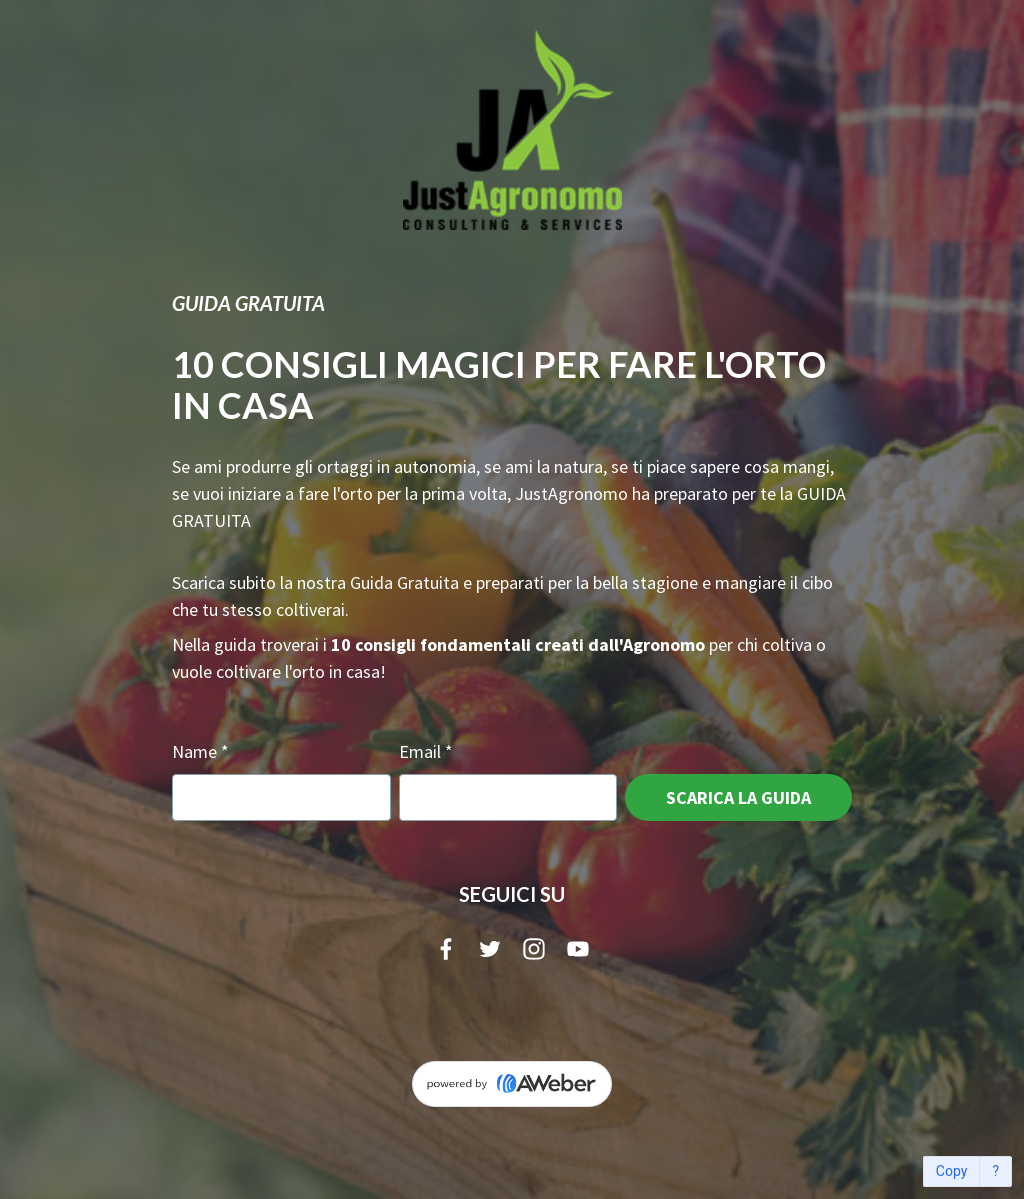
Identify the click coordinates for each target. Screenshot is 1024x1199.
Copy (952, 1171)
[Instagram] (534, 949)
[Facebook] (446, 949)
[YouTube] (578, 949)
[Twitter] (490, 949)
